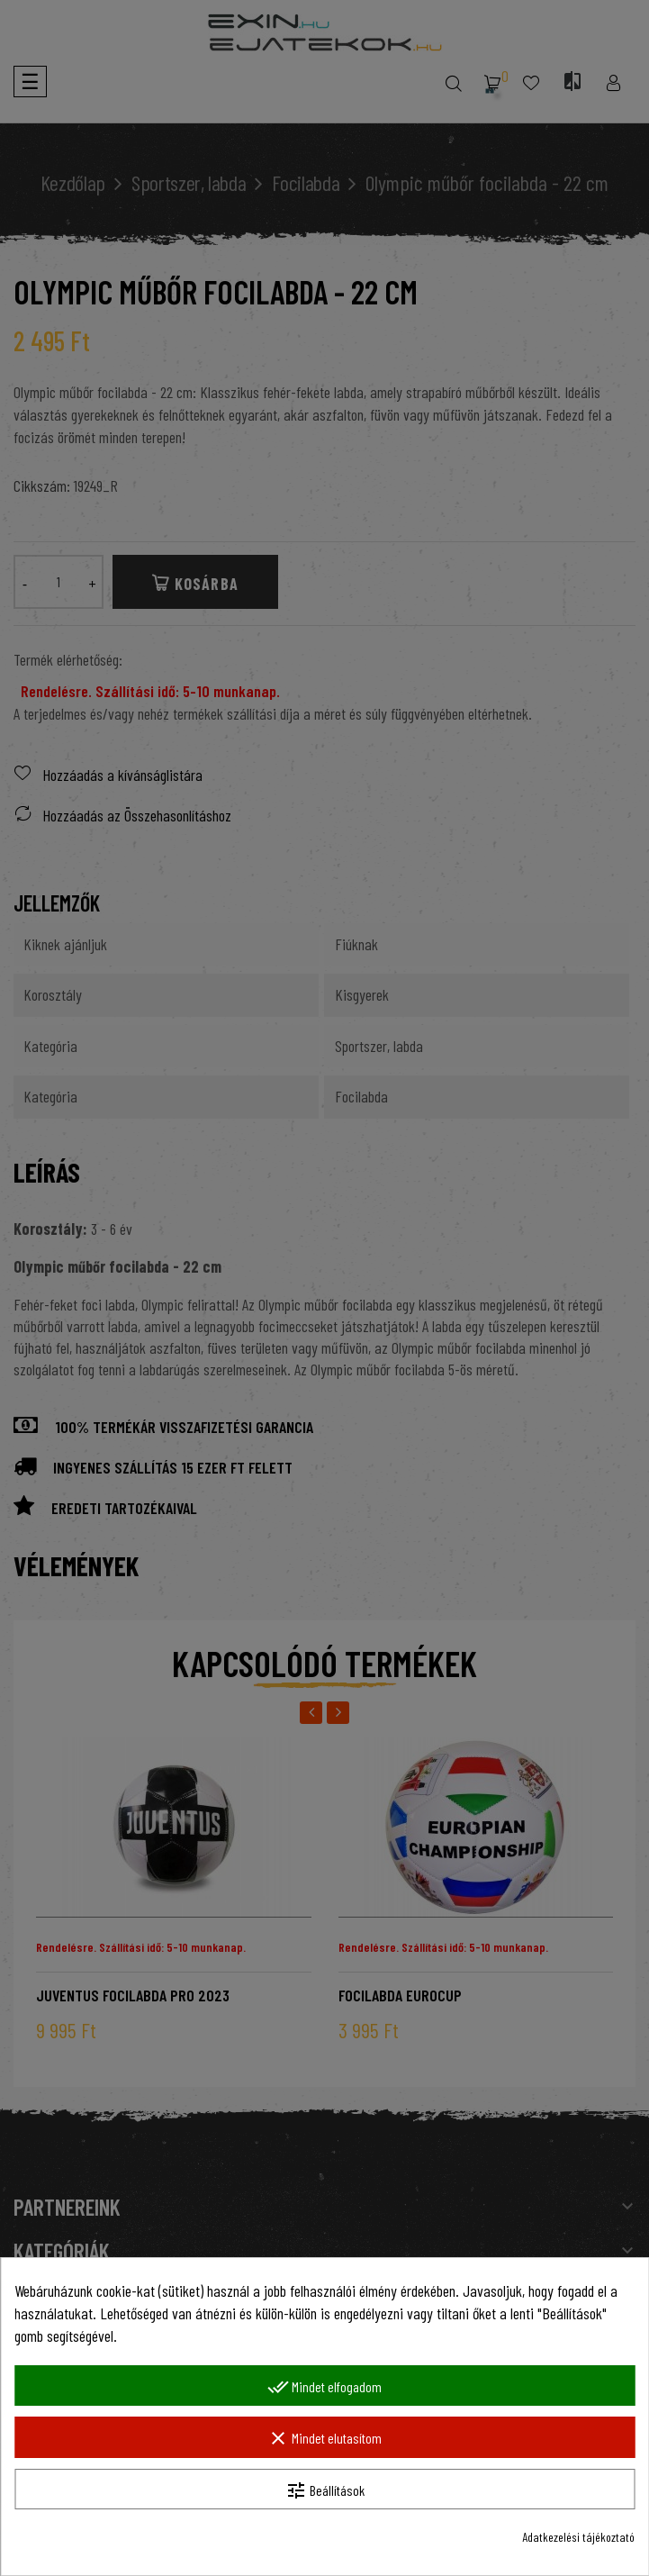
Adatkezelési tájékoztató (578, 2536)
